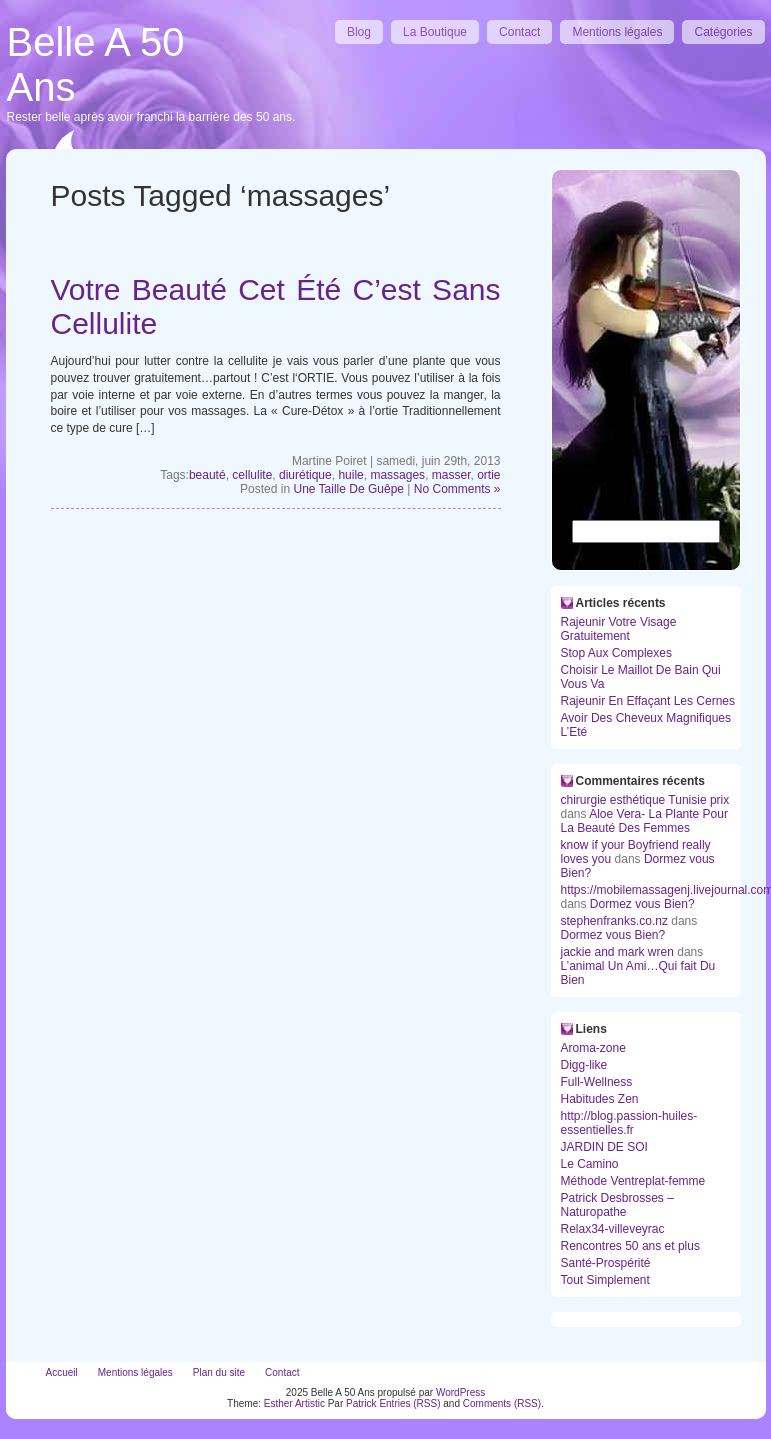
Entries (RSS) (409, 1403)
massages (397, 475)
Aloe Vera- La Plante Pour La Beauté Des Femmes (644, 821)
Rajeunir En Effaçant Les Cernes (648, 701)
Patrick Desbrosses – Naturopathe (617, 1205)
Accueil (62, 1372)
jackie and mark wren (617, 952)
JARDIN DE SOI (604, 1147)
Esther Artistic (294, 1403)
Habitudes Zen (600, 1099)
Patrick (361, 1403)
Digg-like (584, 1065)
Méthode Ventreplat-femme (633, 1181)
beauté (207, 475)
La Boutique (435, 32)
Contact (519, 32)
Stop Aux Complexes (616, 653)
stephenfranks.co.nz (614, 921)
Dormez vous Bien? (642, 904)
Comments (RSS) (502, 1403)
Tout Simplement (605, 1280)
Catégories (723, 32)
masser (451, 475)
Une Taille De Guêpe (348, 489)
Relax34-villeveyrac (613, 1229)
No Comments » (457, 489)
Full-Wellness (597, 1082)
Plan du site (219, 1372)
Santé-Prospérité (606, 1263)
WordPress (460, 1392)
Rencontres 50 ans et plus (630, 1246)
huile (350, 475)
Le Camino (590, 1164)
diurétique (305, 475)
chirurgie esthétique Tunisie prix (645, 800)
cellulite (252, 475)
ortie (488, 475)
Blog (359, 32)
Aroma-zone (593, 1048)
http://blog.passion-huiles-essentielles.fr (629, 1123)
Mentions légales (617, 32)
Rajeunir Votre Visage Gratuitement (619, 629)
